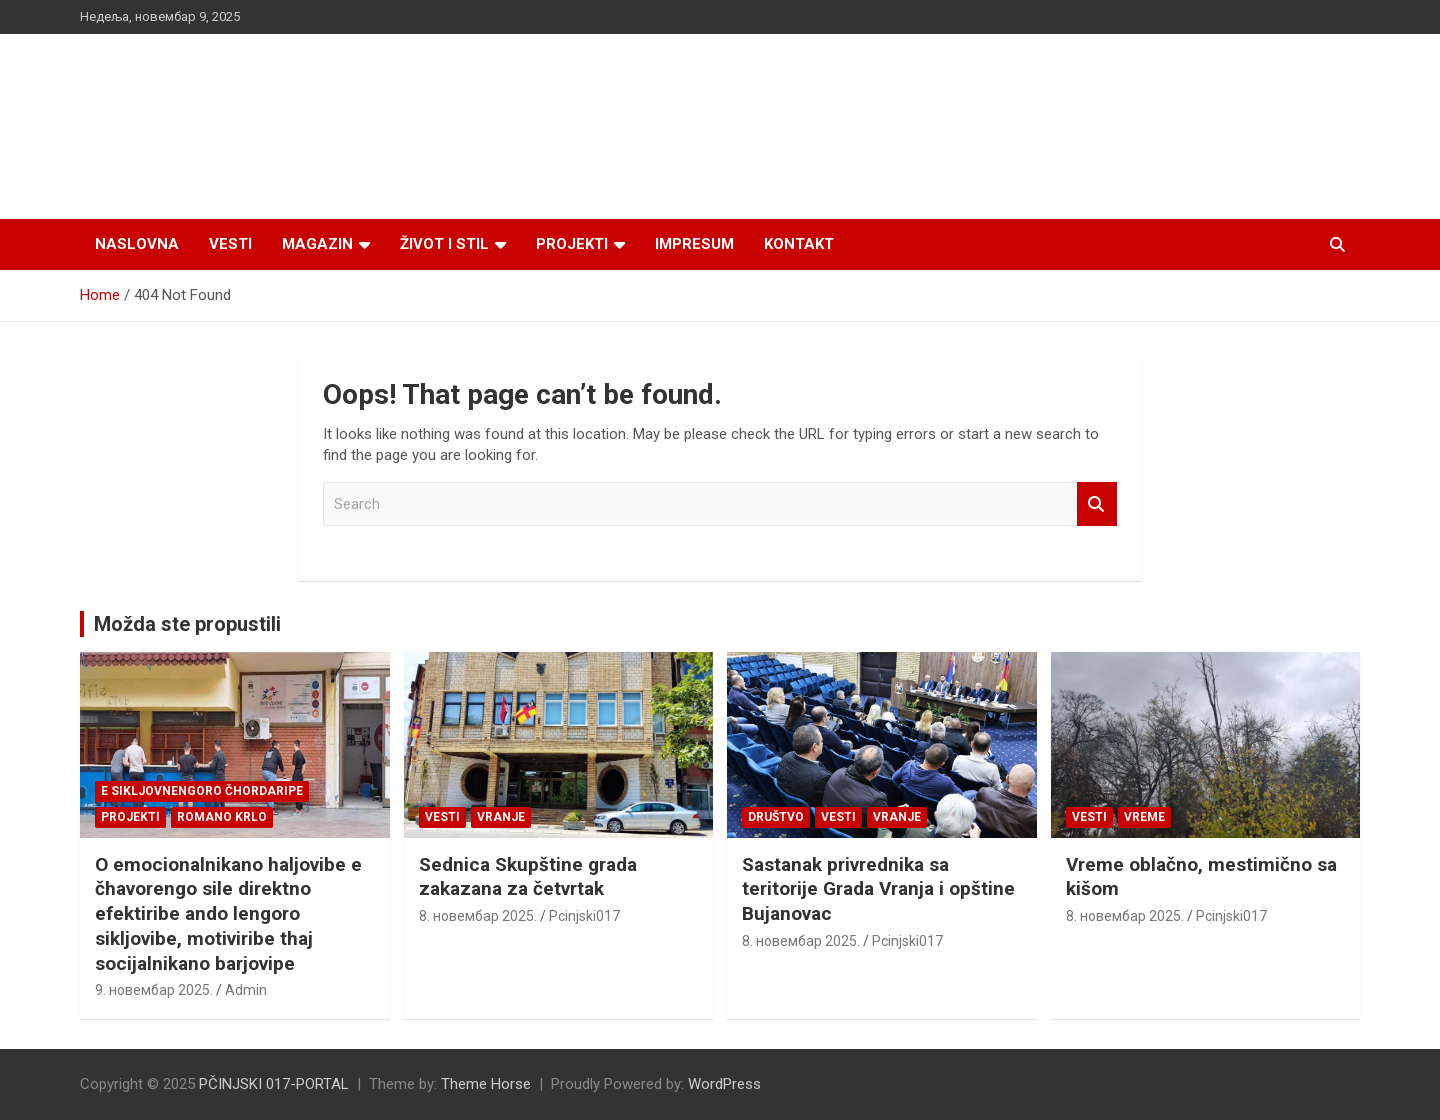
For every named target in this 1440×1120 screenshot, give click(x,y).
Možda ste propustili (187, 624)
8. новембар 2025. (478, 916)
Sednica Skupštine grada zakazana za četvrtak (528, 877)
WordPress (724, 1084)
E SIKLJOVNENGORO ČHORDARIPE (202, 791)
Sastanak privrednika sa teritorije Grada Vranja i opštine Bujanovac (878, 889)
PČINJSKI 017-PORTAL (274, 1084)
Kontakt (799, 244)
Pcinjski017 (584, 916)
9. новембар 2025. (154, 990)
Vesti (230, 244)
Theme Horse (486, 1084)
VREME (1144, 817)
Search (1097, 504)
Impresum (694, 244)
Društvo (776, 817)
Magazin (317, 244)
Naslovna (137, 244)
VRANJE (501, 817)
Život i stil (444, 244)
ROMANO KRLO (222, 817)
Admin (246, 990)
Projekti (572, 244)
